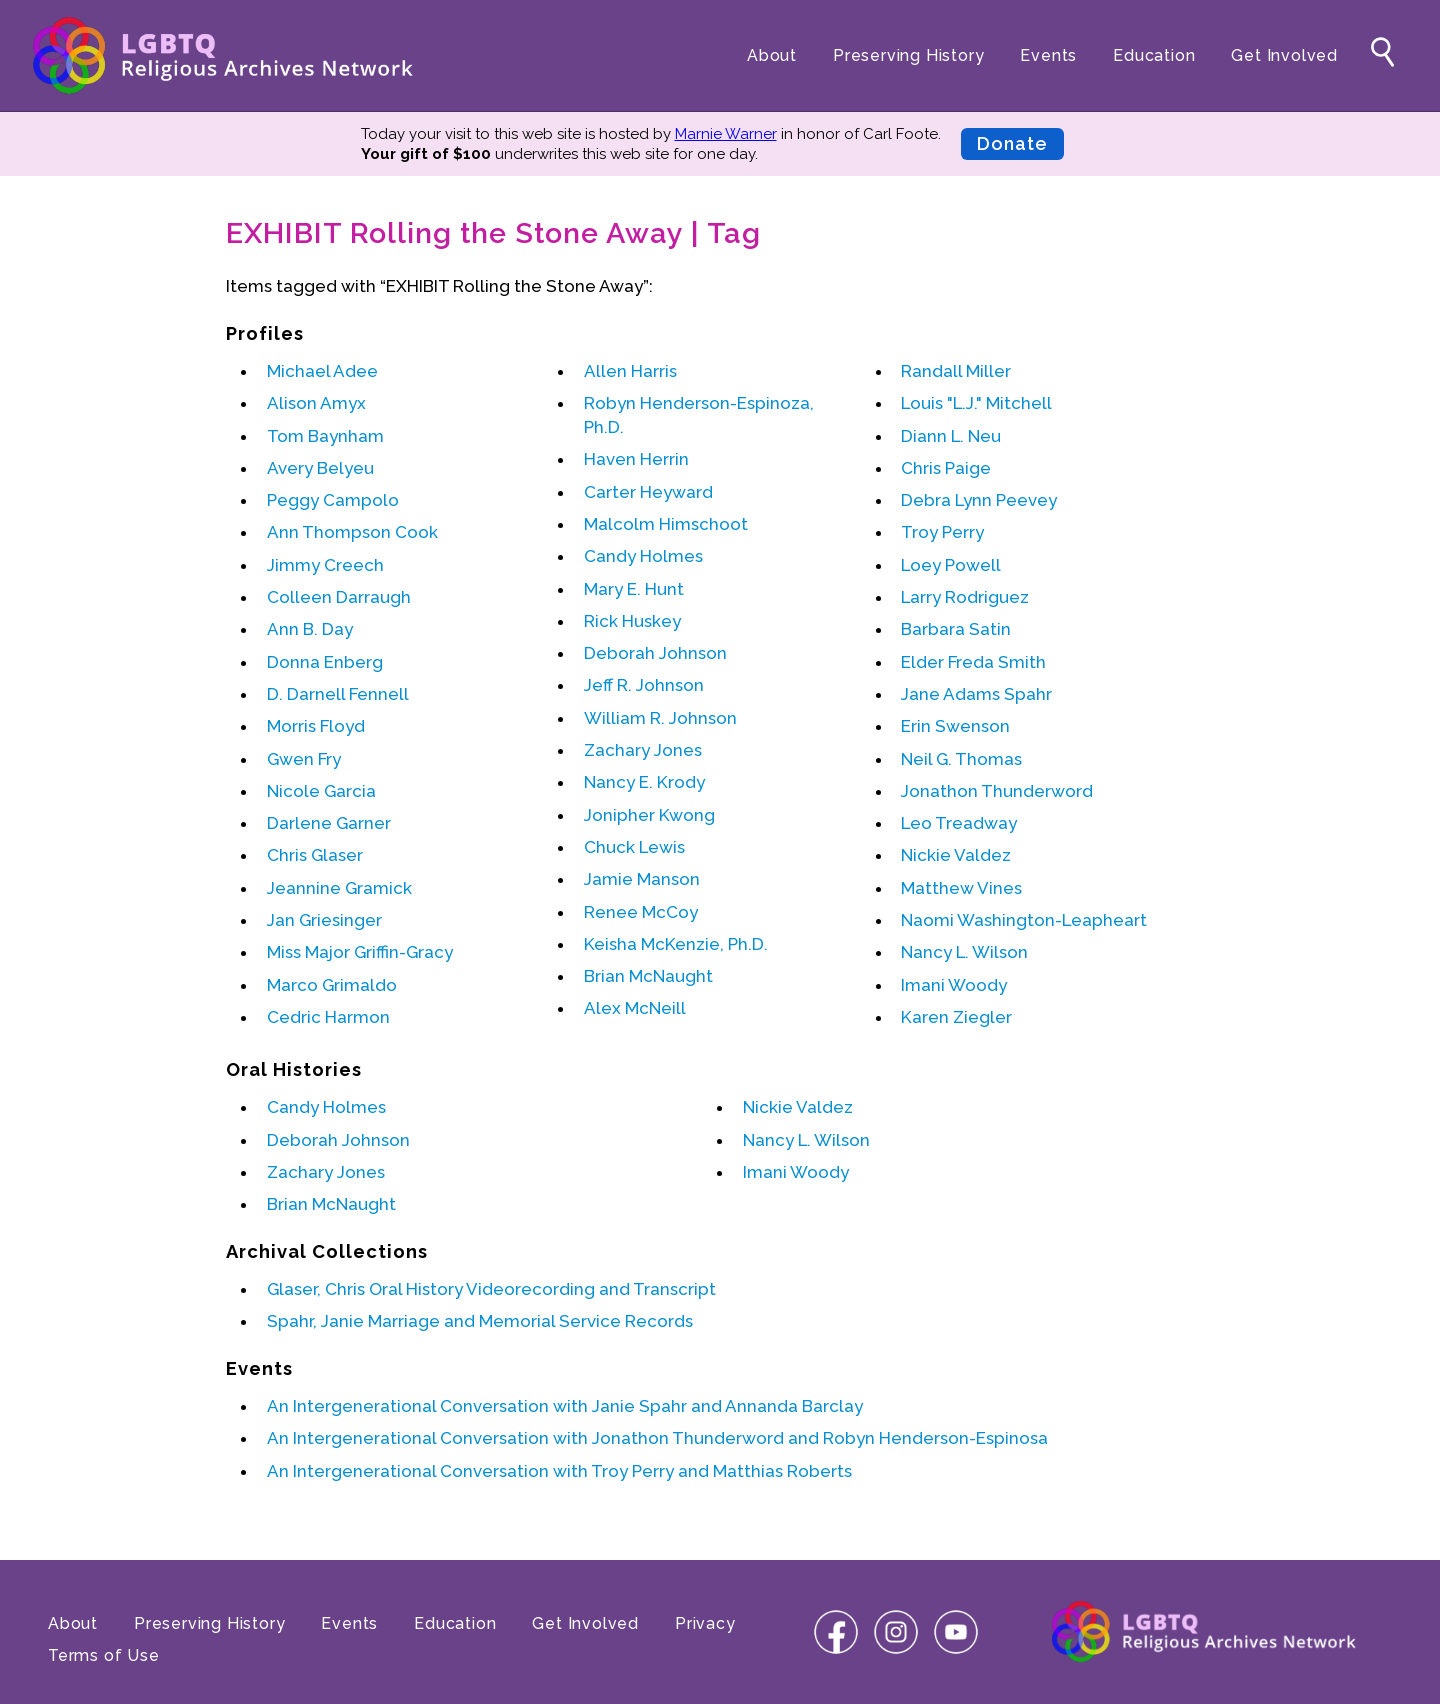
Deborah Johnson (655, 653)
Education (1154, 55)
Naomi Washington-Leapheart (1024, 920)
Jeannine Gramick (339, 888)
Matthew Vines (961, 888)
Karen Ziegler (956, 1017)
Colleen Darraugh (339, 597)
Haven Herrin (636, 459)
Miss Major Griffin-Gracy (360, 952)
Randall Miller (956, 371)
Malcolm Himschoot (666, 524)
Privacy (705, 1623)
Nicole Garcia (321, 791)
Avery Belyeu (320, 468)
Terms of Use (104, 1655)
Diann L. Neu (951, 436)
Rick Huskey (632, 621)
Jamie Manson (642, 879)
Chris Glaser (315, 855)
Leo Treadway (959, 823)
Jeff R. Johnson (644, 685)
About (772, 55)
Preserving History (908, 55)
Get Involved (1284, 55)
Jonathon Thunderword (997, 791)
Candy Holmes (643, 556)
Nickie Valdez (956, 855)
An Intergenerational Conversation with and (565, 1406)
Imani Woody (954, 985)
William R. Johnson (660, 718)
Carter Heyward (648, 492)
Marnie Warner (726, 134)
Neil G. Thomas (961, 759)
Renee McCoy (641, 912)
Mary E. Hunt (634, 589)
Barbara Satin (956, 629)
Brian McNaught (648, 976)
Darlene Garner (329, 823)
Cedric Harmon (328, 1017)
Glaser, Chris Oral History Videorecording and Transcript (491, 1289)
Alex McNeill (635, 1008)
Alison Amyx (316, 403)
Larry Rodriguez (965, 597)
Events (1048, 55)
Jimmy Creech (325, 565)
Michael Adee (322, 371)
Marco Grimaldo (332, 985)
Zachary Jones (643, 750)
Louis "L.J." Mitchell (976, 403)
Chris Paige (946, 468)
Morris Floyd (316, 726)
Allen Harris (630, 371)
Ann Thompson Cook (352, 532)
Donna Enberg (325, 662)
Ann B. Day (310, 629)
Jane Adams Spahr (976, 694)
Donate (1012, 143)
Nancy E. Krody (644, 782)
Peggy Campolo (333, 500)
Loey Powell (951, 565)
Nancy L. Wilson (964, 952)
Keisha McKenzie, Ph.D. (676, 944)
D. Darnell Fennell (338, 694)
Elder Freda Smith (973, 662)
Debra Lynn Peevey (979, 500)
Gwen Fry (304, 759)
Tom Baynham (325, 436)
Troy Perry (942, 532)
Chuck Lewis (634, 847)
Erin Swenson (955, 726)
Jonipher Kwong (649, 815)
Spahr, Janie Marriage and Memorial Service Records (480, 1321)
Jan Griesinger (324, 920)
